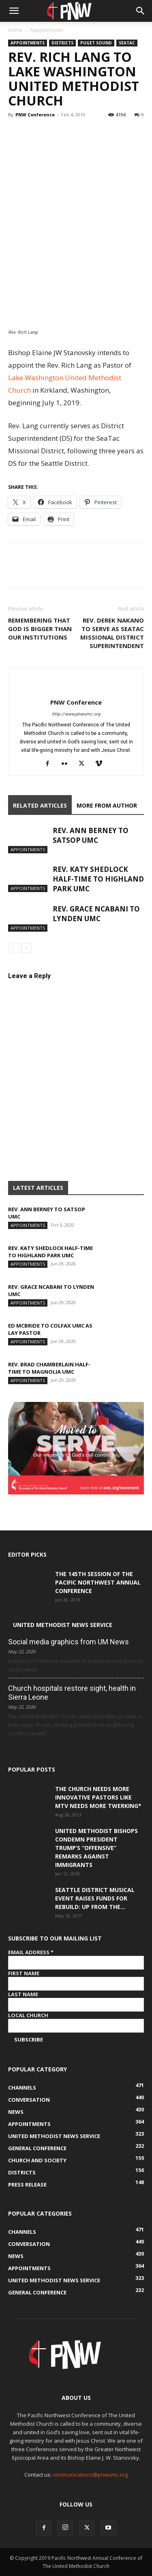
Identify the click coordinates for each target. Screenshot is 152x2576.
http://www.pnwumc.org (76, 714)
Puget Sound (96, 43)
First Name (23, 1973)
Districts (62, 43)
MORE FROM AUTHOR (107, 805)
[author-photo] (76, 689)
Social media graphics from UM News (68, 1641)
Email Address (31, 1952)
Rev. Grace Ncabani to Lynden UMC (96, 913)
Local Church (28, 2015)
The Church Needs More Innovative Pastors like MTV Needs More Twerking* (98, 1797)
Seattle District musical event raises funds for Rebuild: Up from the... (95, 1898)
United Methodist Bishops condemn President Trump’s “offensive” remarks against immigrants (96, 1848)
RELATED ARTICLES (40, 805)
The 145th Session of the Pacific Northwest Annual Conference (98, 1582)
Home (15, 30)
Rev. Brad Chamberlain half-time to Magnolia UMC (49, 1368)
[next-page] (26, 948)
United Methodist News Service (62, 1625)
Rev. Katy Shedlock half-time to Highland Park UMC (98, 879)
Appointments (46, 30)
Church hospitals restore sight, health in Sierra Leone (72, 1692)
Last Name (23, 1994)
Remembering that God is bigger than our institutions (40, 628)
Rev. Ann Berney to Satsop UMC (90, 835)
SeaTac (127, 43)
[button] (14, 11)
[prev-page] (13, 948)
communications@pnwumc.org (90, 2474)
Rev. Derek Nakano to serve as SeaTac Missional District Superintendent (112, 633)
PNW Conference (35, 115)
